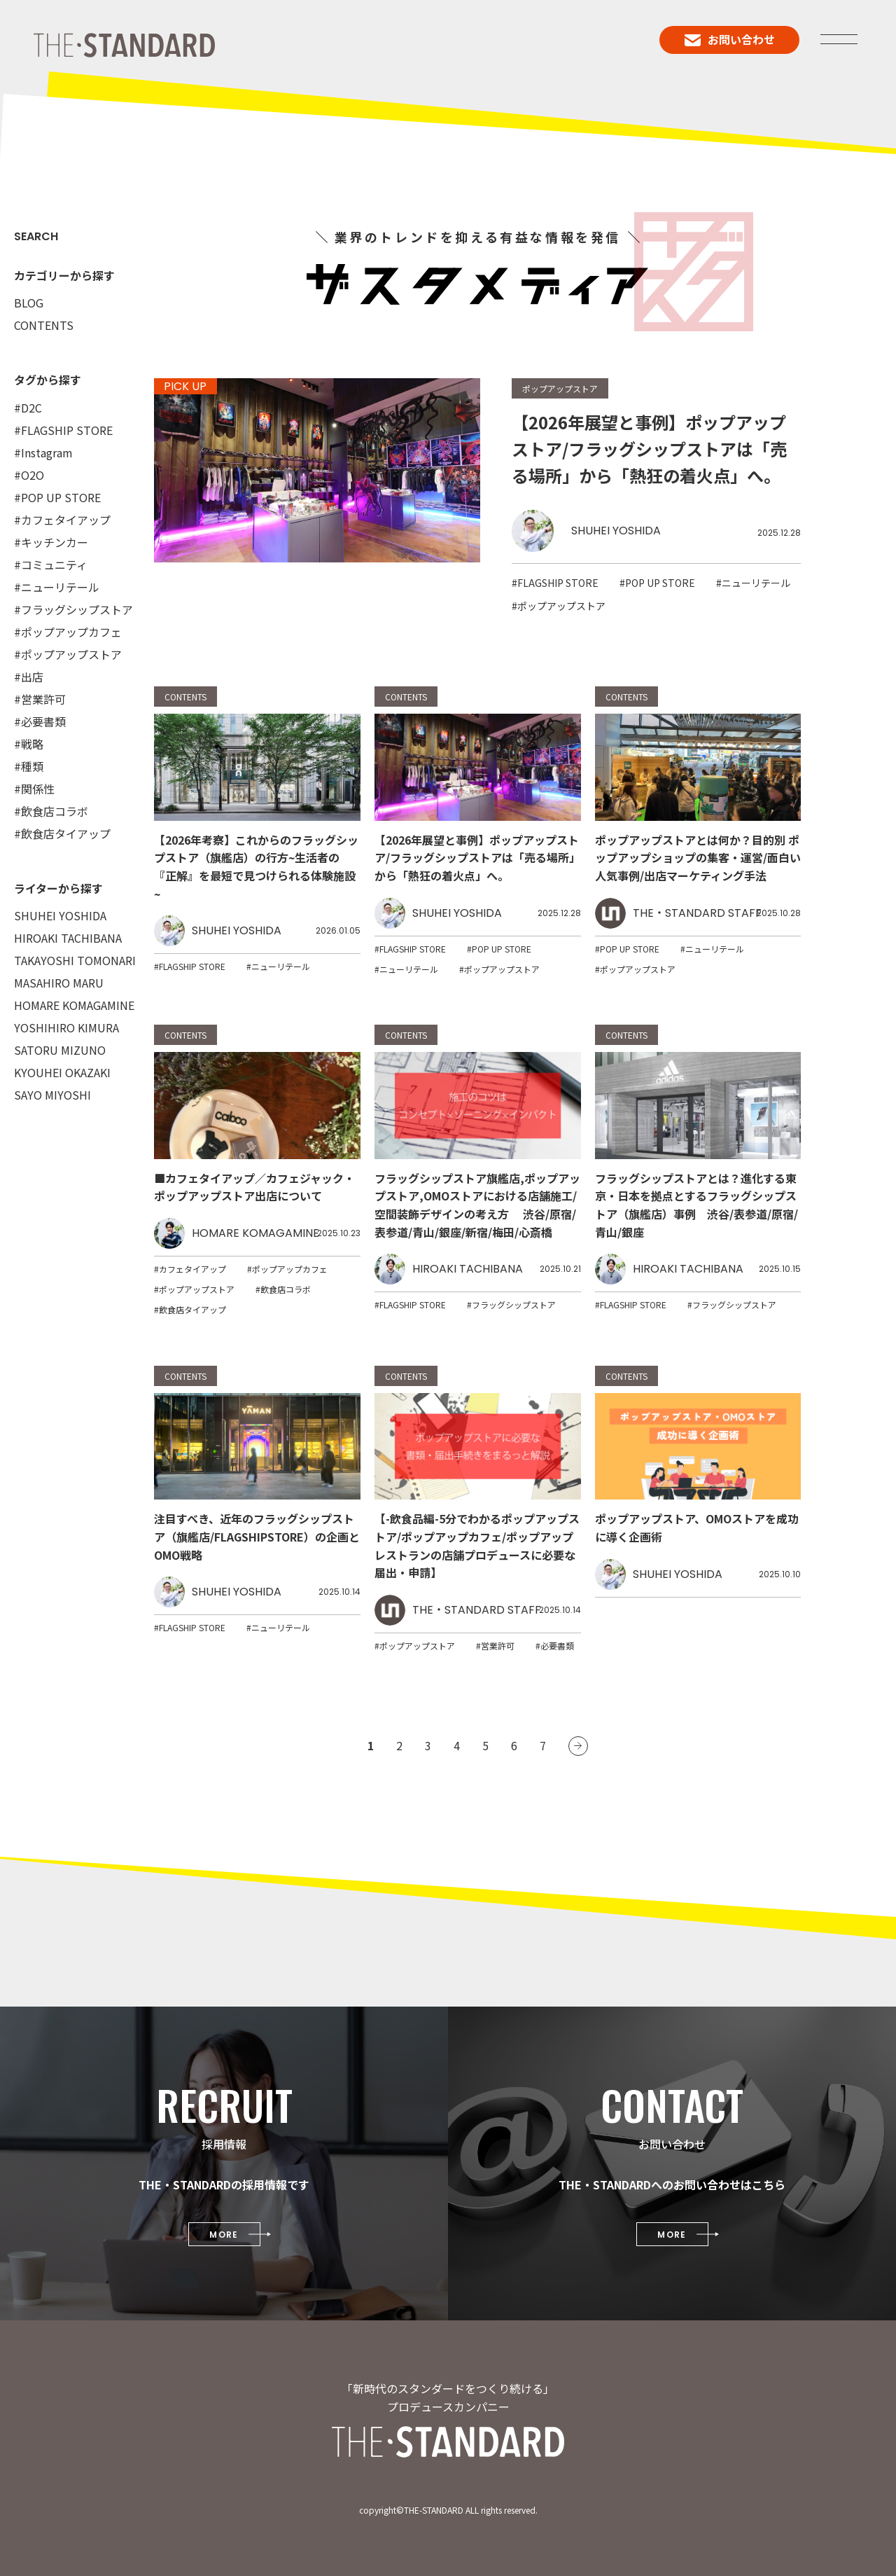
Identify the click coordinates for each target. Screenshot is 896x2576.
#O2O (29, 474)
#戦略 (28, 743)
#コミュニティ (51, 564)
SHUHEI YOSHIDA (60, 915)
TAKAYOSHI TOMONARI (75, 960)
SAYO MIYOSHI (52, 1094)
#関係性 (34, 788)
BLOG (28, 302)
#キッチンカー (51, 542)
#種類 (28, 766)
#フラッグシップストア (73, 609)
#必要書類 (40, 721)
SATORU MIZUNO (60, 1049)
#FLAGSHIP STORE (63, 430)
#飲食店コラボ (51, 811)
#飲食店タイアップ (62, 833)
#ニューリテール (56, 587)
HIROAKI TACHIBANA (68, 937)
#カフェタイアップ (62, 519)
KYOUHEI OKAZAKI (62, 1072)
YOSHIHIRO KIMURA (66, 1027)
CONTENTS (44, 325)
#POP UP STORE (57, 497)
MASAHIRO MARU (59, 982)
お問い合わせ (730, 39)
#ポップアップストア (68, 654)
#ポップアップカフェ (68, 631)
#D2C (28, 407)
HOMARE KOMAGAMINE (74, 1005)
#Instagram (43, 452)
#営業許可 (40, 699)
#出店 (28, 676)
